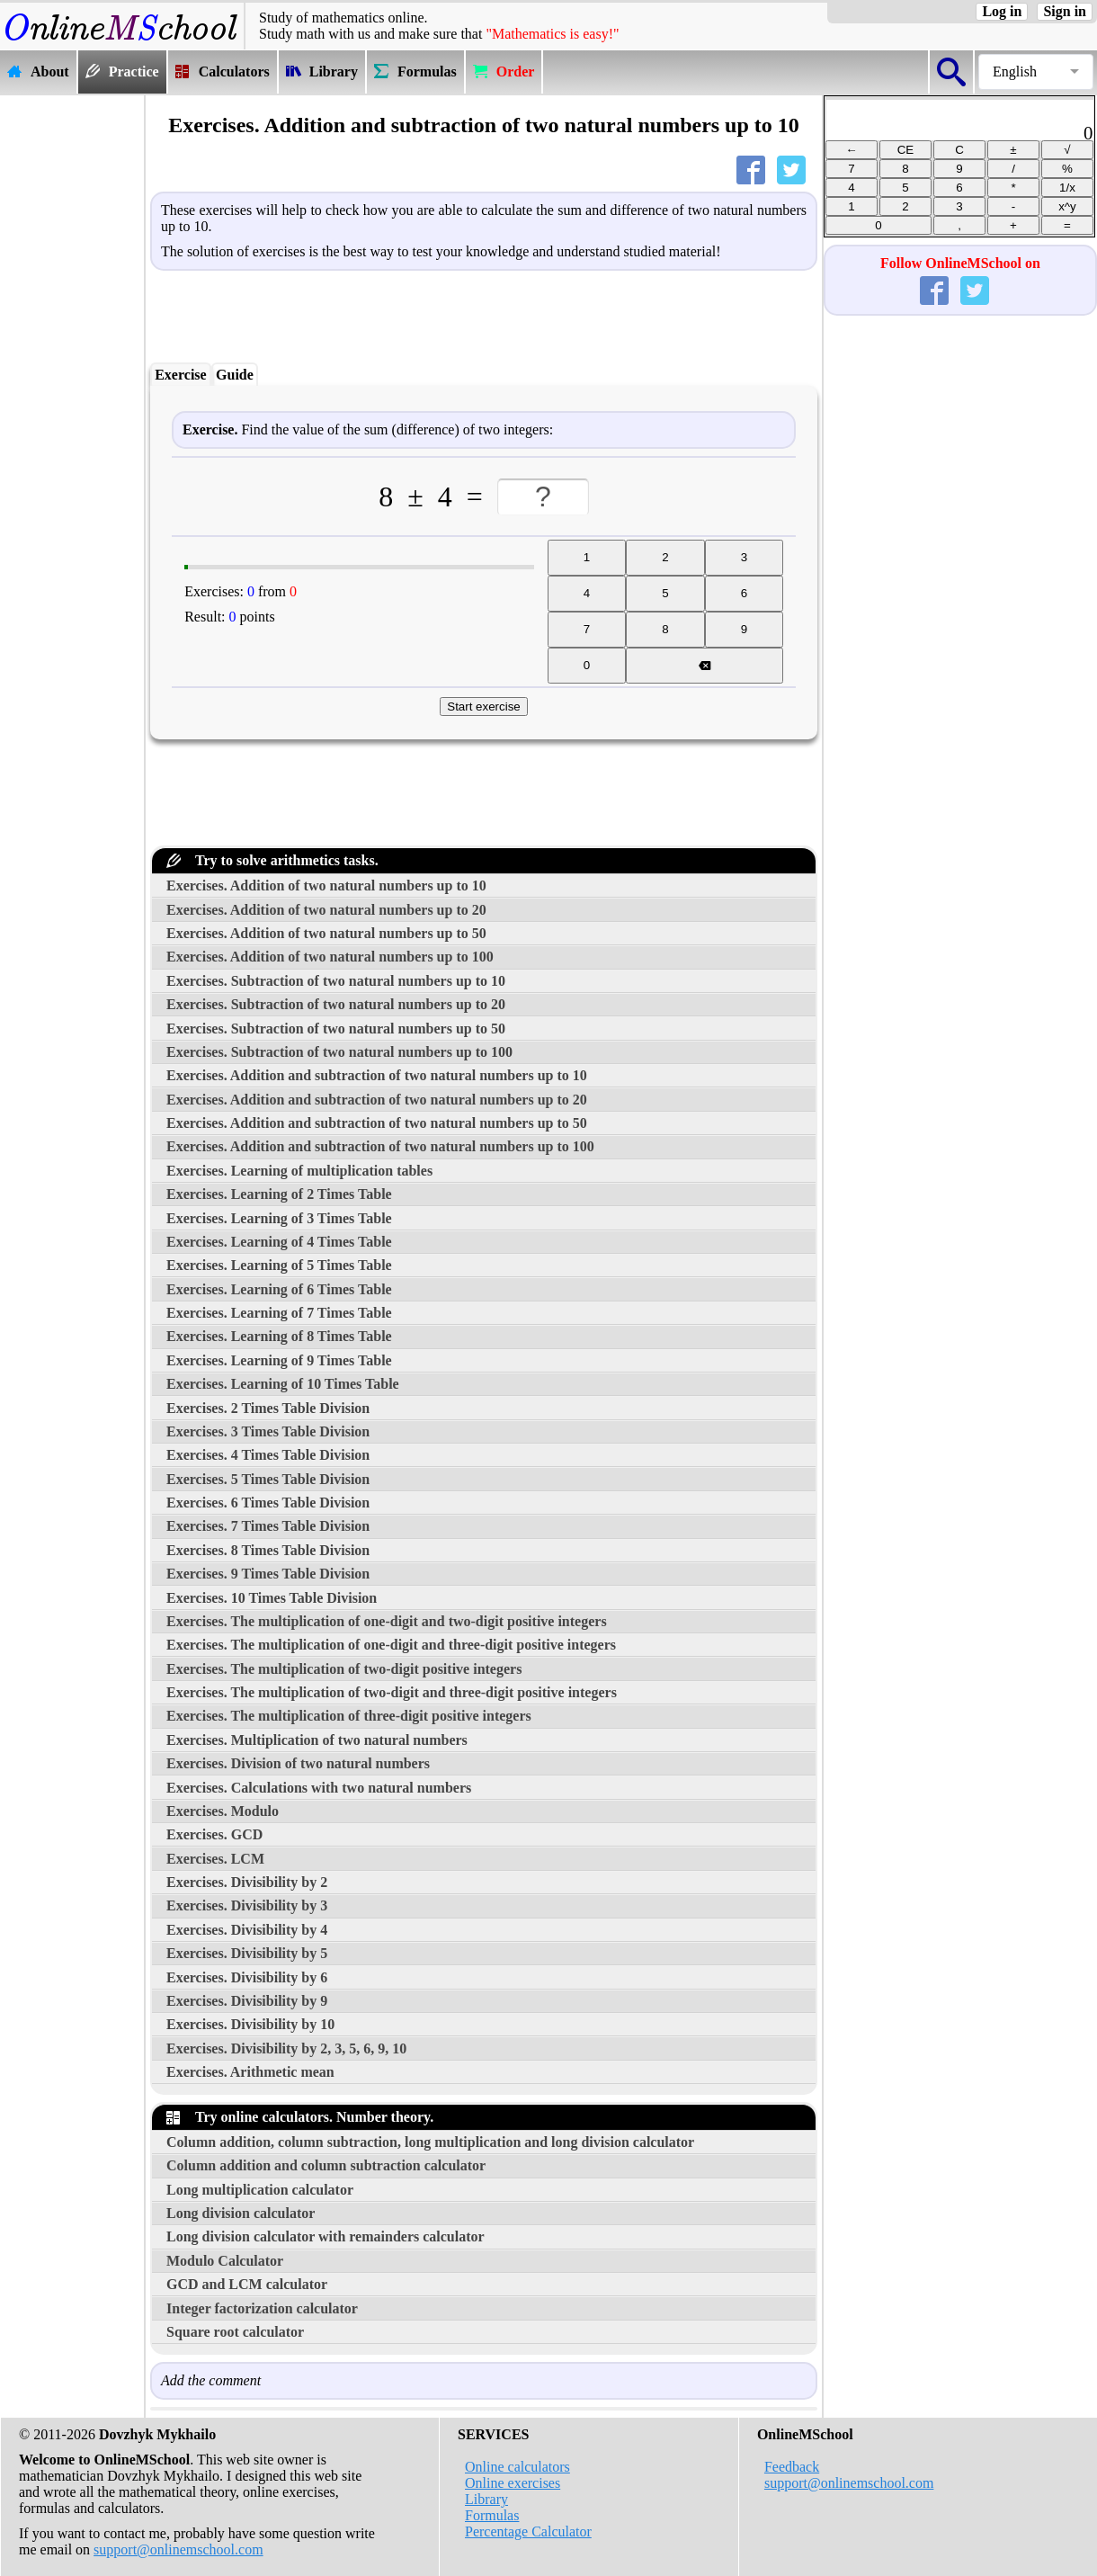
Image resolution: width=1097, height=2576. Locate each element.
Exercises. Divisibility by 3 (246, 1905)
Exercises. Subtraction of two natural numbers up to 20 (335, 1004)
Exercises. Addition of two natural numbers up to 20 (326, 909)
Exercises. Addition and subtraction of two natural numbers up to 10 (376, 1075)
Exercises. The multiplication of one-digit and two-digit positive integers (386, 1621)
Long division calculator (240, 2213)
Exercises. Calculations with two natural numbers (318, 1787)
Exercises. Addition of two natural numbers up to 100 (330, 956)
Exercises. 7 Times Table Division (268, 1526)
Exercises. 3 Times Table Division (268, 1431)
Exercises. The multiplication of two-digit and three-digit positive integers (391, 1692)
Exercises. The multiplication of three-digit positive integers (348, 1715)
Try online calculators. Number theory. (299, 2116)
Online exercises (512, 2483)
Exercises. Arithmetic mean (250, 2072)
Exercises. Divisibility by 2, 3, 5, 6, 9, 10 (286, 2048)
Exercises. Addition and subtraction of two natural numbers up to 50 (376, 1123)
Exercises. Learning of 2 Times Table (279, 1194)
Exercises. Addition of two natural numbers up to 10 (326, 885)
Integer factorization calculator (262, 2308)
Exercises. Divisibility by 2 (246, 1882)
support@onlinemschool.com (178, 2549)
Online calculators (517, 2466)
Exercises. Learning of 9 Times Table (279, 1360)
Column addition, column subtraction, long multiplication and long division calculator (430, 2142)
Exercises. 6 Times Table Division (268, 1502)
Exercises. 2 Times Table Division (268, 1408)
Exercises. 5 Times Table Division (268, 1479)
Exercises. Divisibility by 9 (246, 2000)
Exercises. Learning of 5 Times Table (279, 1265)
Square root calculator (235, 2331)
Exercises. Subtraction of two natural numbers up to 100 (339, 1052)
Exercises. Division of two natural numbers (298, 1763)
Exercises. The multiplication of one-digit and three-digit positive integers (391, 1644)
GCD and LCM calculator (246, 2284)
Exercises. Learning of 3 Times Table (279, 1218)
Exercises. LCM (215, 1858)
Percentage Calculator (528, 2531)
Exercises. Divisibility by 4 (246, 1929)
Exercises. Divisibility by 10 (250, 2024)
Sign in (1064, 11)
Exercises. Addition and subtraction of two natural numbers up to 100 (380, 1146)
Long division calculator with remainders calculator (325, 2236)
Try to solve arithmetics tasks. (272, 860)
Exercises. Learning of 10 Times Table (282, 1383)
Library (486, 2499)
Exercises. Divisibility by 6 (246, 1977)
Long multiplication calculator (259, 2189)
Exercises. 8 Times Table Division (268, 1550)
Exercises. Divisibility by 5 (246, 1953)
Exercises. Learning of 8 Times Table (279, 1336)
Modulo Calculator (224, 2260)
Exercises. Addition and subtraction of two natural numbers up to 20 (376, 1099)
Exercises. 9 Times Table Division (268, 1573)
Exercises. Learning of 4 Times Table (279, 1241)
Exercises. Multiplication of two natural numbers (317, 1740)
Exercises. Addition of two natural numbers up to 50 (326, 933)
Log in (1001, 11)
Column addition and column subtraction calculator (326, 2165)
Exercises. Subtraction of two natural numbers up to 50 (335, 1028)
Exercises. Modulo (222, 1811)
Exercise (180, 374)
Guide (235, 374)
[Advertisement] (72, 366)
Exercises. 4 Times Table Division (268, 1454)
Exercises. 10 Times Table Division (271, 1598)
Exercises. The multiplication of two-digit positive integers (344, 1669)
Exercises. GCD (214, 1834)
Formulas (492, 2515)
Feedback (791, 2466)
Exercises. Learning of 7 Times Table (279, 1312)
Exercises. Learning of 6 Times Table (279, 1289)
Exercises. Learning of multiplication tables (299, 1170)
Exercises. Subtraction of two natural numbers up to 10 (335, 980)
